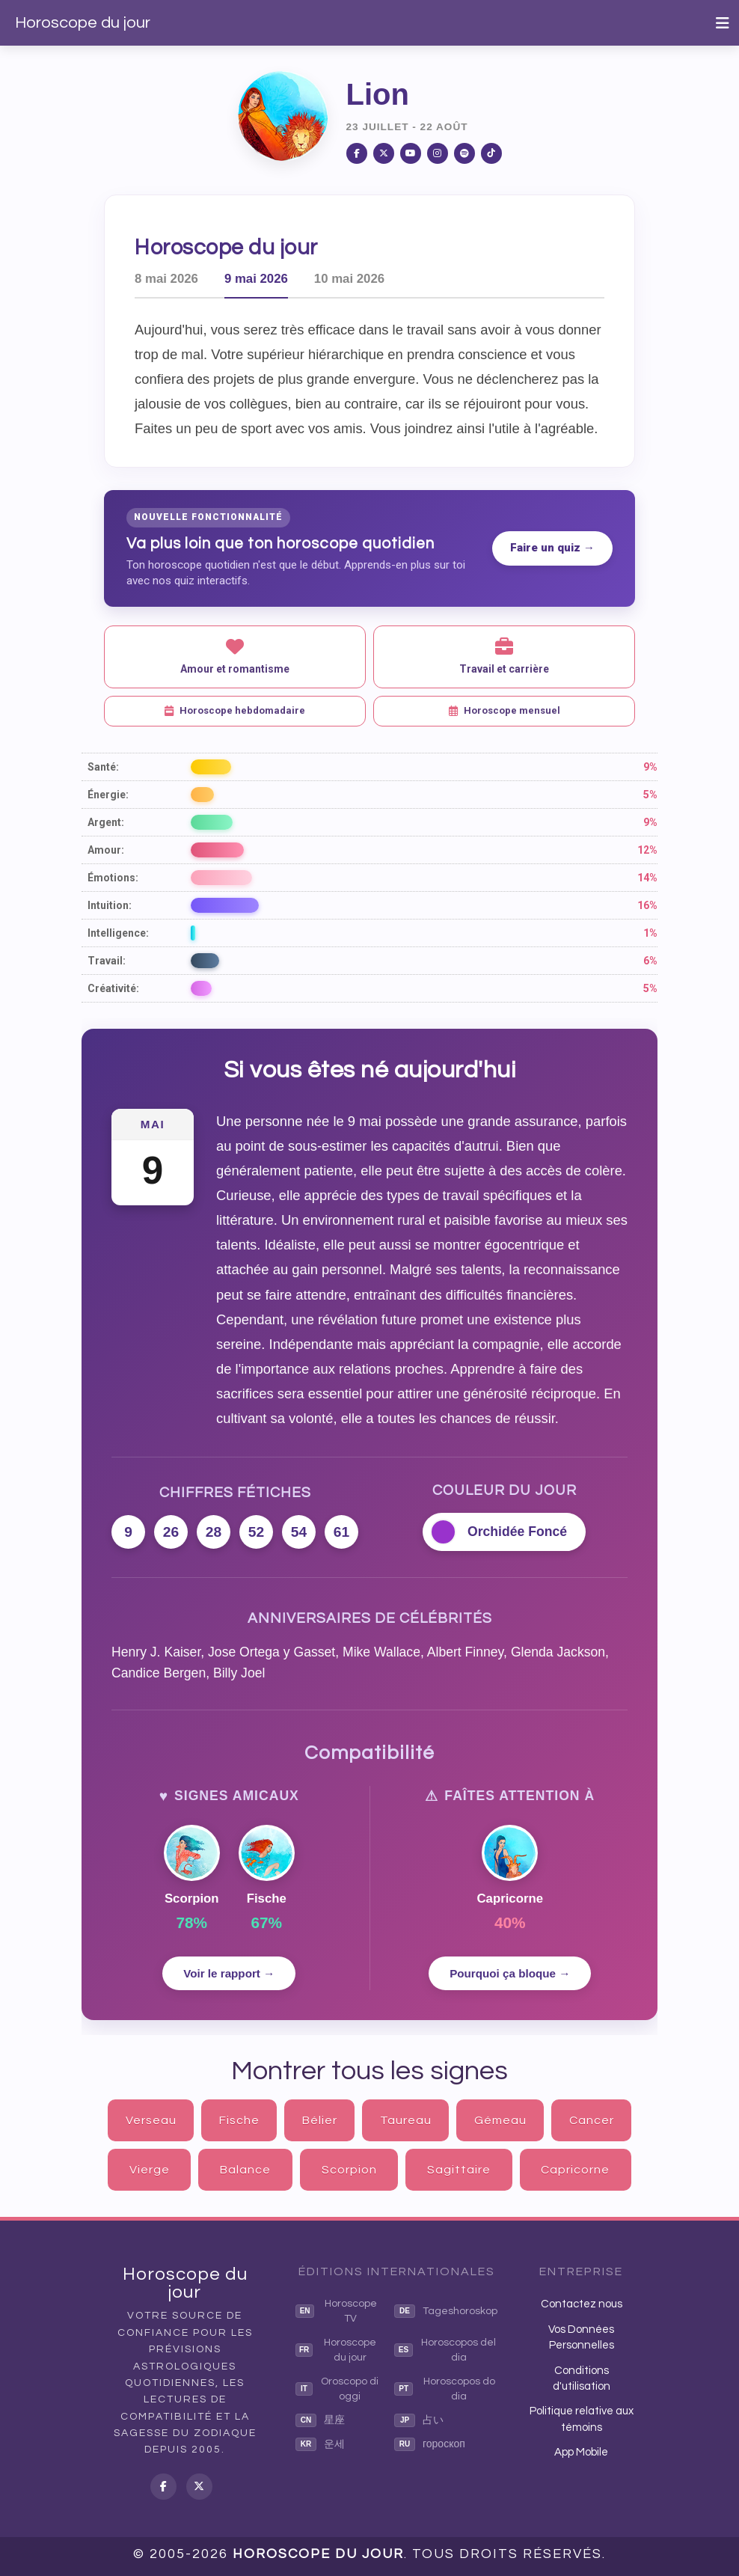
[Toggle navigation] (722, 23)
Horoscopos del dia (445, 2350)
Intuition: (110, 905)
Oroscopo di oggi (336, 2389)
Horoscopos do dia (444, 2389)
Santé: (103, 767)
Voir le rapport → (229, 1973)
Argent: (106, 822)
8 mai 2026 (166, 279)
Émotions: (113, 878)
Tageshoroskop (445, 2311)
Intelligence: (118, 933)
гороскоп (429, 2444)
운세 (320, 2444)
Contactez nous (581, 2304)
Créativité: (113, 988)
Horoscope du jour (82, 22)
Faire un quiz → (552, 547)
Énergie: (108, 795)
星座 (320, 2420)
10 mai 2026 (349, 279)
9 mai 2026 (256, 279)
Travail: (107, 961)
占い (419, 2420)
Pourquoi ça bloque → (510, 1973)
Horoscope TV (336, 2311)
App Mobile (581, 2452)
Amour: (106, 850)
